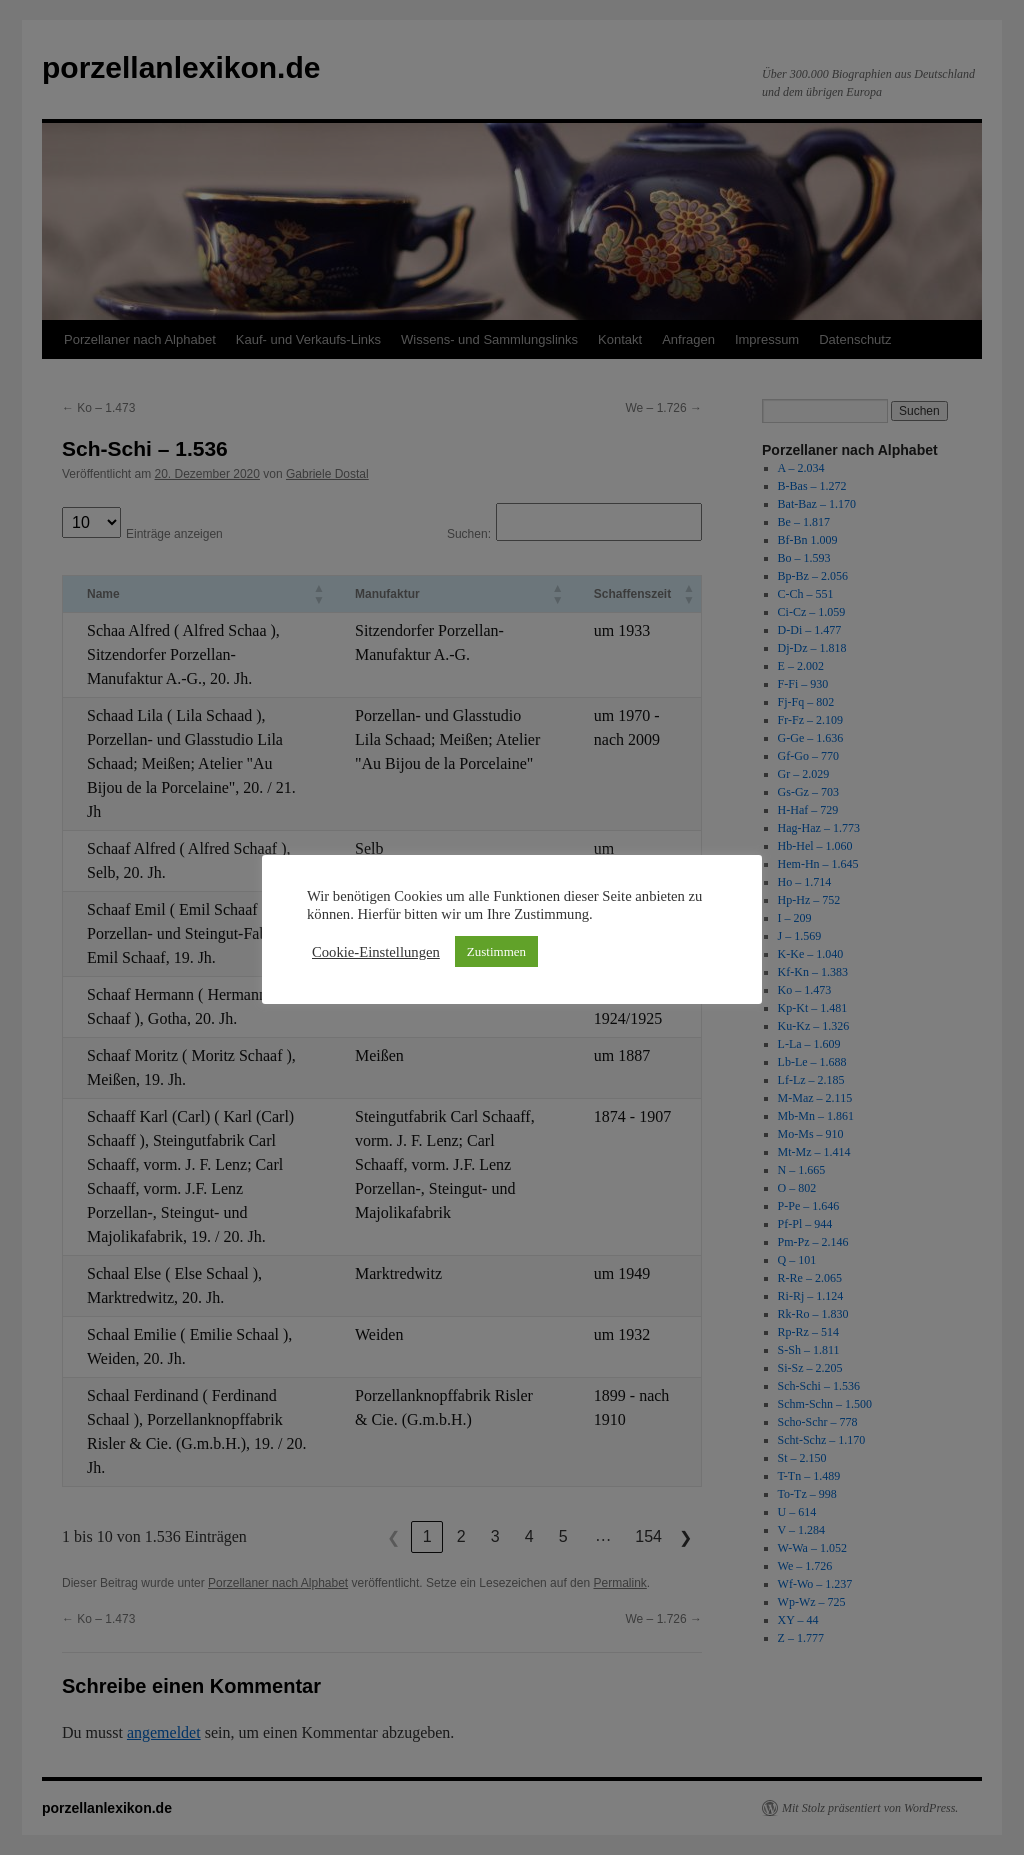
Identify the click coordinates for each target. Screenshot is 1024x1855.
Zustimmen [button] (496, 951)
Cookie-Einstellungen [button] (376, 952)
